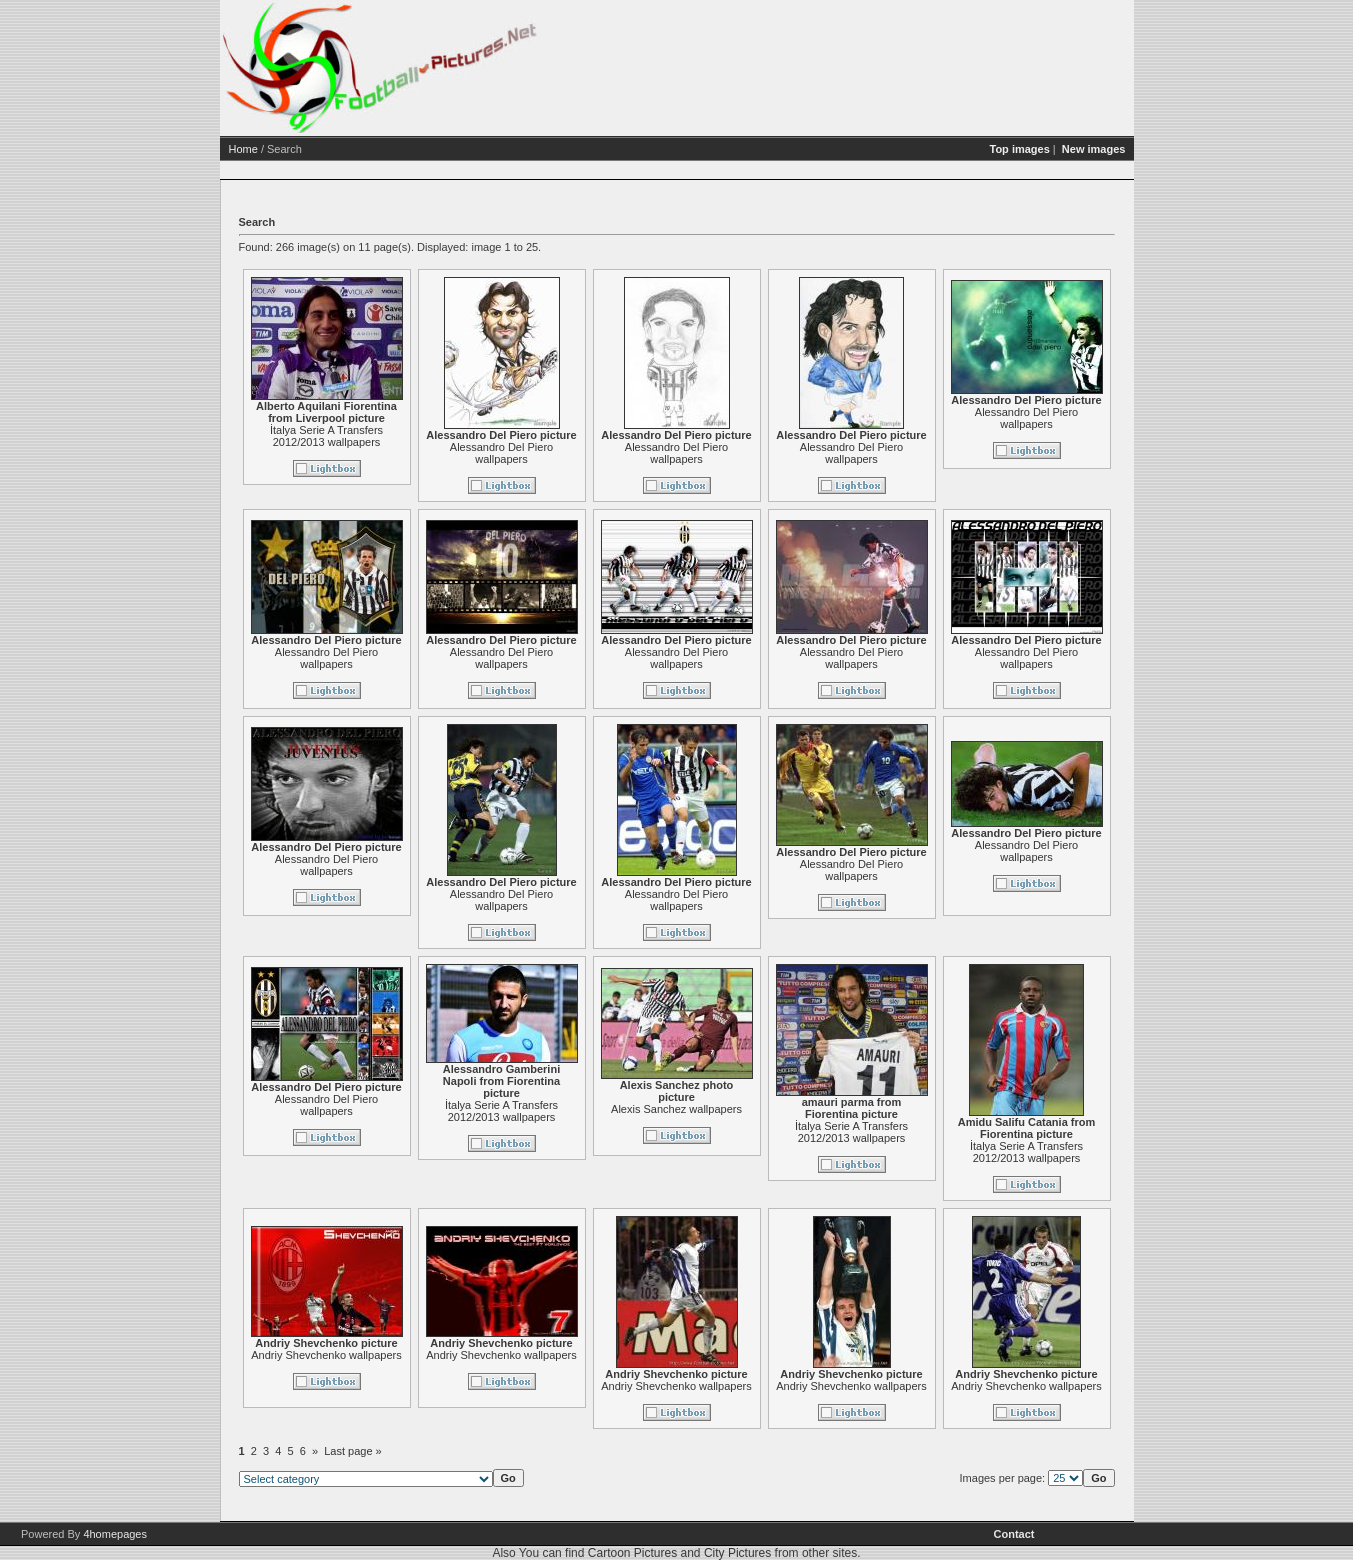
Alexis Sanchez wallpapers (676, 1109)
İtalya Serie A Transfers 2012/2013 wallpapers (326, 436)
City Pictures (737, 1553)
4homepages (115, 1534)
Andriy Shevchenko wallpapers (326, 1355)
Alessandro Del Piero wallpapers (501, 453)
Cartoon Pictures (632, 1553)
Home (243, 149)
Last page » (353, 1451)
